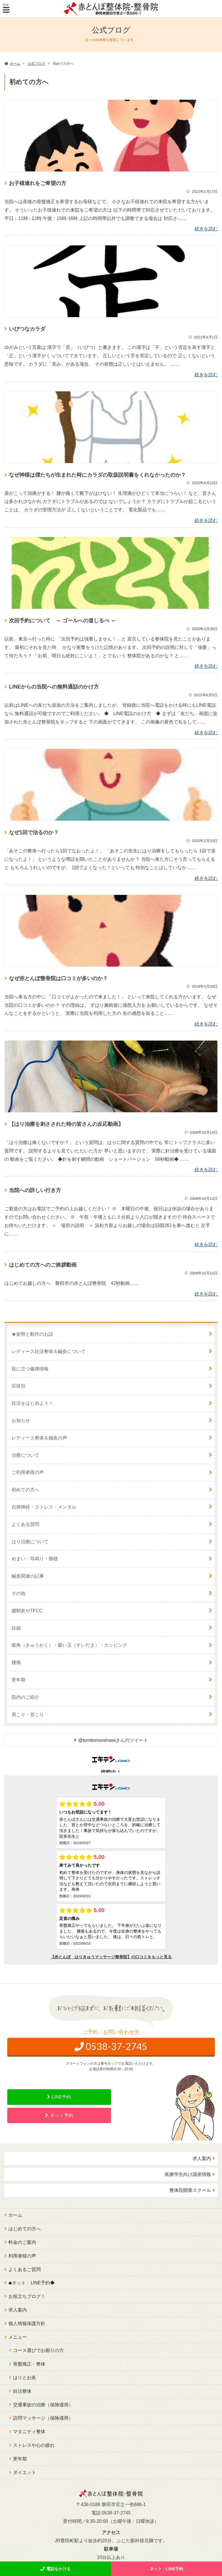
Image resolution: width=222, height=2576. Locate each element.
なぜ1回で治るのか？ (34, 832)
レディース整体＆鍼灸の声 (39, 1437)
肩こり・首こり (28, 1714)
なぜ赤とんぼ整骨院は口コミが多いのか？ (58, 978)
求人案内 (202, 2158)
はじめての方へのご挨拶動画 (43, 1265)
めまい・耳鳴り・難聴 (35, 1558)
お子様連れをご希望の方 (37, 183)
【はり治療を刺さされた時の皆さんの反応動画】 (66, 1124)
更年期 (18, 1679)
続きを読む (206, 228)
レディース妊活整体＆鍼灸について (49, 1351)
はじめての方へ (24, 2228)
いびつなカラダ (27, 329)
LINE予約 (61, 2096)
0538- (116, 2046)
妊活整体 (22, 2391)
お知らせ (21, 1420)
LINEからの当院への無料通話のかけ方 (54, 687)
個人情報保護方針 (26, 2323)
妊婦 (16, 1628)
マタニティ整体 (29, 2431)
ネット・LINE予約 (166, 2568)
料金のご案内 (22, 2242)
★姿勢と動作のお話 (32, 1334)
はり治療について (30, 1541)
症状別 (18, 1385)
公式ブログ (36, 64)
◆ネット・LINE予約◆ (31, 2282)
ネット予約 (61, 2115)
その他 (18, 1593)
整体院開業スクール (190, 2190)
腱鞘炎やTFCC (27, 1610)
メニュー (17, 2337)
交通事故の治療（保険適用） (43, 2404)
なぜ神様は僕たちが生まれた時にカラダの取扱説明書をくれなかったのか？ (97, 475)
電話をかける (58, 2568)
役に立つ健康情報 (30, 1368)
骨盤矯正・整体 (29, 2364)
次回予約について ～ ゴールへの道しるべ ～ (62, 620)
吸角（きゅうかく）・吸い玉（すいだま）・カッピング (69, 1645)
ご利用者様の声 (28, 1472)
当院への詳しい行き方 (37, 1190)
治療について (25, 1455)
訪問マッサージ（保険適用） (43, 2418)
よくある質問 (25, 1524)
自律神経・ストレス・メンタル (44, 1506)
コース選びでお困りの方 (38, 2350)
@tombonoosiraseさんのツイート (113, 1740)
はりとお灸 (24, 2377)
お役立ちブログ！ (26, 2296)
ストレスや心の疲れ (34, 2445)
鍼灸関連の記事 (28, 1576)
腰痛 (16, 1662)
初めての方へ (25, 1489)
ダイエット (24, 2472)
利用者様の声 (22, 2255)
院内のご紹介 (25, 1697)
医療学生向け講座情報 (188, 2174)
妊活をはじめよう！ (32, 1403)
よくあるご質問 (24, 2269)
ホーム (15, 64)
